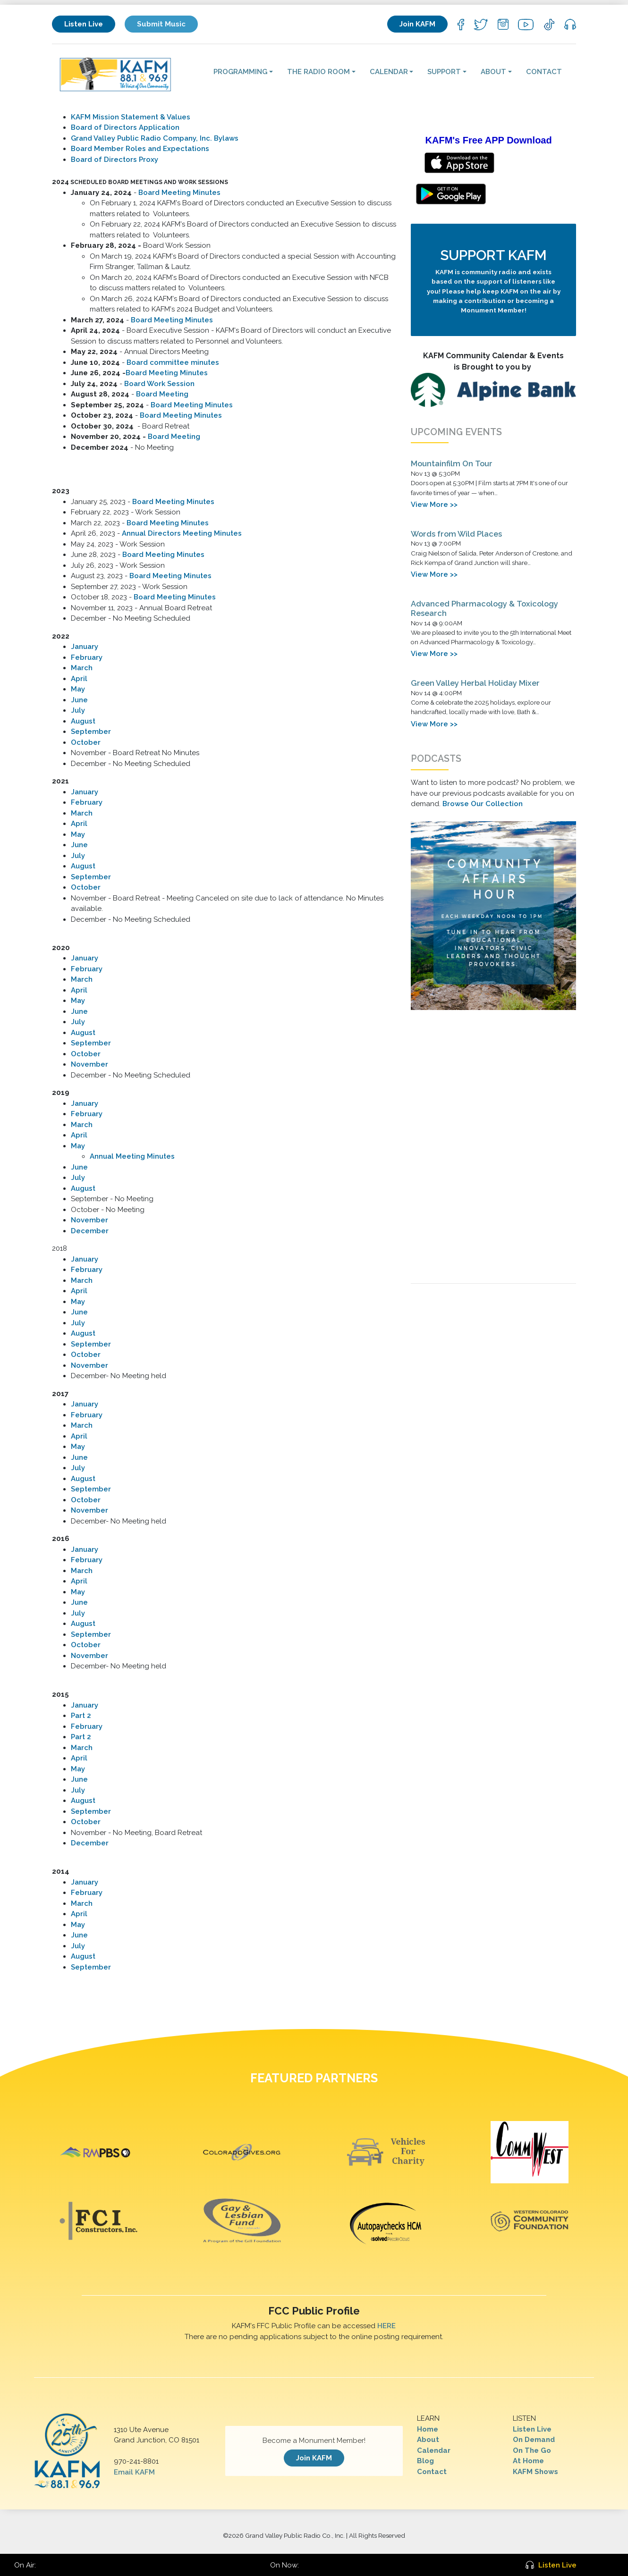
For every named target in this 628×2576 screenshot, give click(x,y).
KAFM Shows (535, 2471)
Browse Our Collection (482, 804)
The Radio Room (318, 71)
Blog (425, 2461)
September (91, 731)
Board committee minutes (173, 362)
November (89, 1064)
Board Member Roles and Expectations (140, 148)
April (79, 678)
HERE (386, 2326)
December (90, 1231)
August (83, 721)
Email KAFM (134, 2472)
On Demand (534, 2439)
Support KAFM (493, 255)
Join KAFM (417, 24)
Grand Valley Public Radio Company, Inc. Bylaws (154, 138)
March (82, 668)
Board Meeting (162, 394)
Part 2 (81, 1715)
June (79, 700)
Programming (240, 71)
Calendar (389, 71)
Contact (544, 71)
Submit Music (161, 24)
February (86, 657)
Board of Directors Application (125, 127)
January (84, 646)
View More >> (434, 504)
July (78, 710)
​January (84, 958)
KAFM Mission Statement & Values (130, 117)
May (78, 689)
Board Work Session (159, 383)
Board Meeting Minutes (179, 192)
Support (444, 71)
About (493, 71)
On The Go (532, 2450)
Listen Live (83, 24)
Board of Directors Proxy (114, 159)
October (86, 742)
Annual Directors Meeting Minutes (182, 533)
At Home (528, 2461)
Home (427, 2429)
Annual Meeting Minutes (132, 1156)
